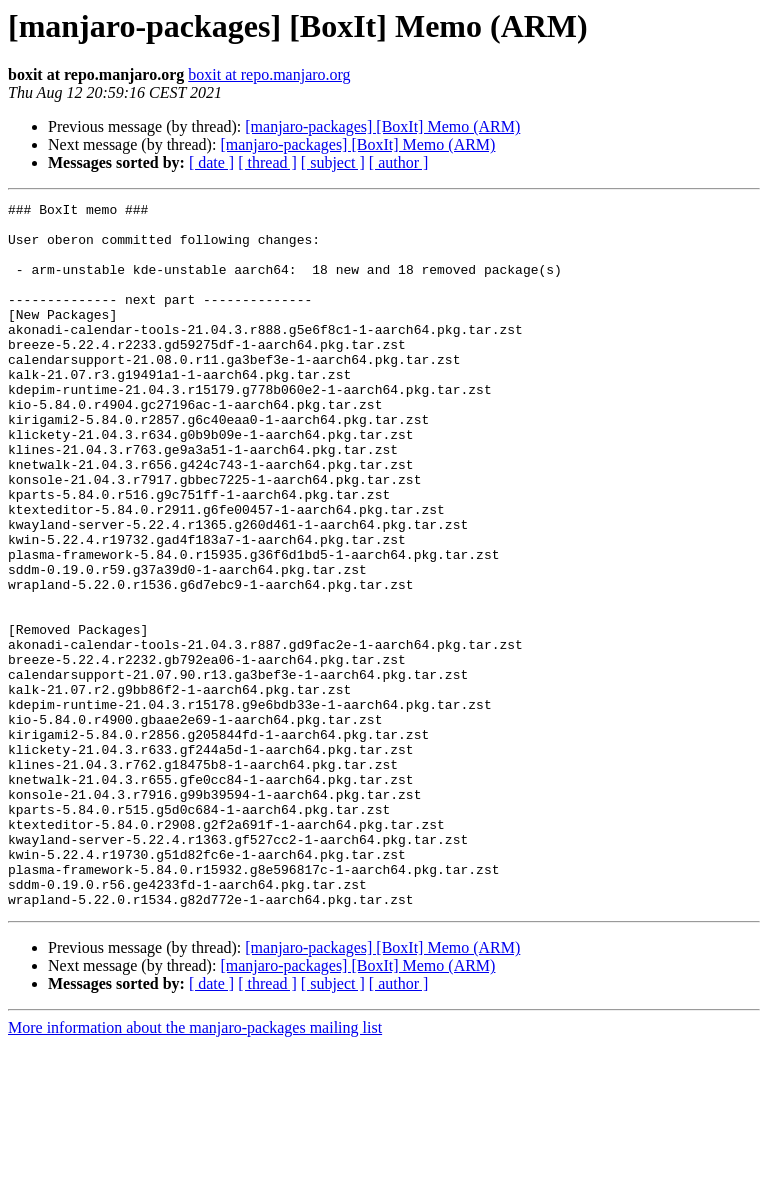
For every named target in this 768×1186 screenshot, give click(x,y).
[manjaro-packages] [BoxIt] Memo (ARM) (382, 126)
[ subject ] (333, 162)
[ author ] (399, 162)
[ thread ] (267, 162)
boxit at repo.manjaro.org (269, 74)
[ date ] (211, 162)
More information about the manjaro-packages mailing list (195, 1168)
